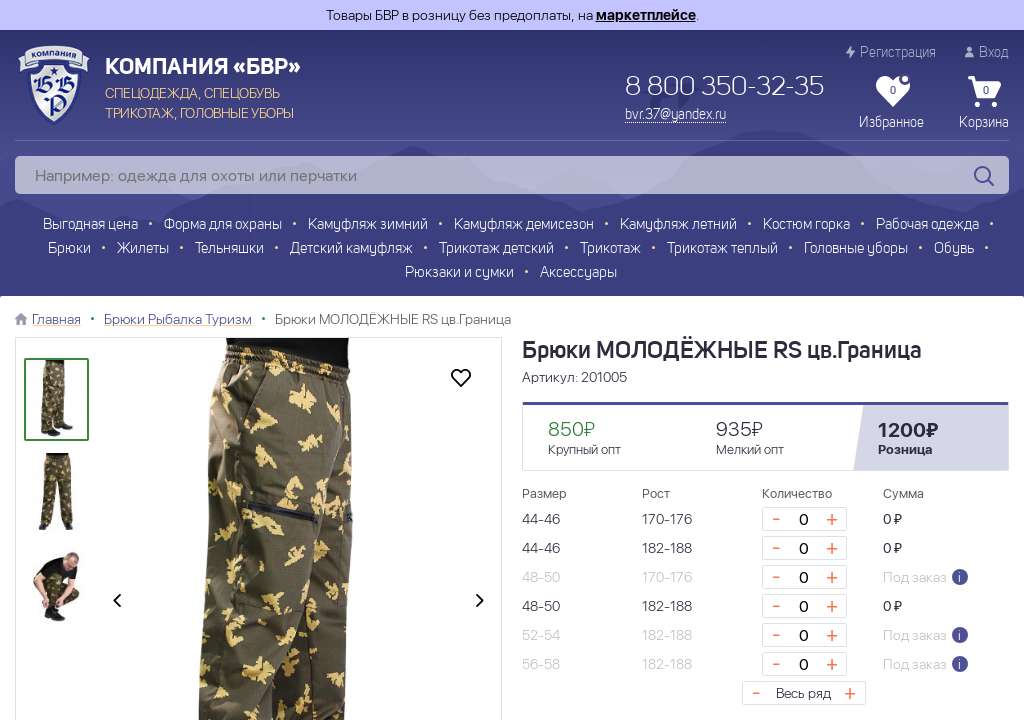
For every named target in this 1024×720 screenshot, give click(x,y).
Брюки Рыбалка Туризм (178, 319)
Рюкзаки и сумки (459, 273)
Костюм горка (806, 225)
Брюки (69, 249)
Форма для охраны (223, 225)
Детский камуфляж (351, 249)
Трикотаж (610, 249)
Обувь (954, 249)
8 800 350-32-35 (724, 88)
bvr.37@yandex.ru (675, 115)
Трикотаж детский (496, 249)
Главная (56, 319)
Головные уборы (856, 249)
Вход (987, 52)
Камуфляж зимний (368, 225)
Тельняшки (229, 249)
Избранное (891, 103)
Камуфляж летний (678, 225)
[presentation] (117, 602)
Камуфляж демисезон (524, 225)
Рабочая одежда (927, 225)
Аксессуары (578, 273)
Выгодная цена (90, 225)
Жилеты (143, 249)
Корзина (984, 103)
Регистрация (891, 52)
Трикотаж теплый (722, 249)
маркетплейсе (646, 15)
